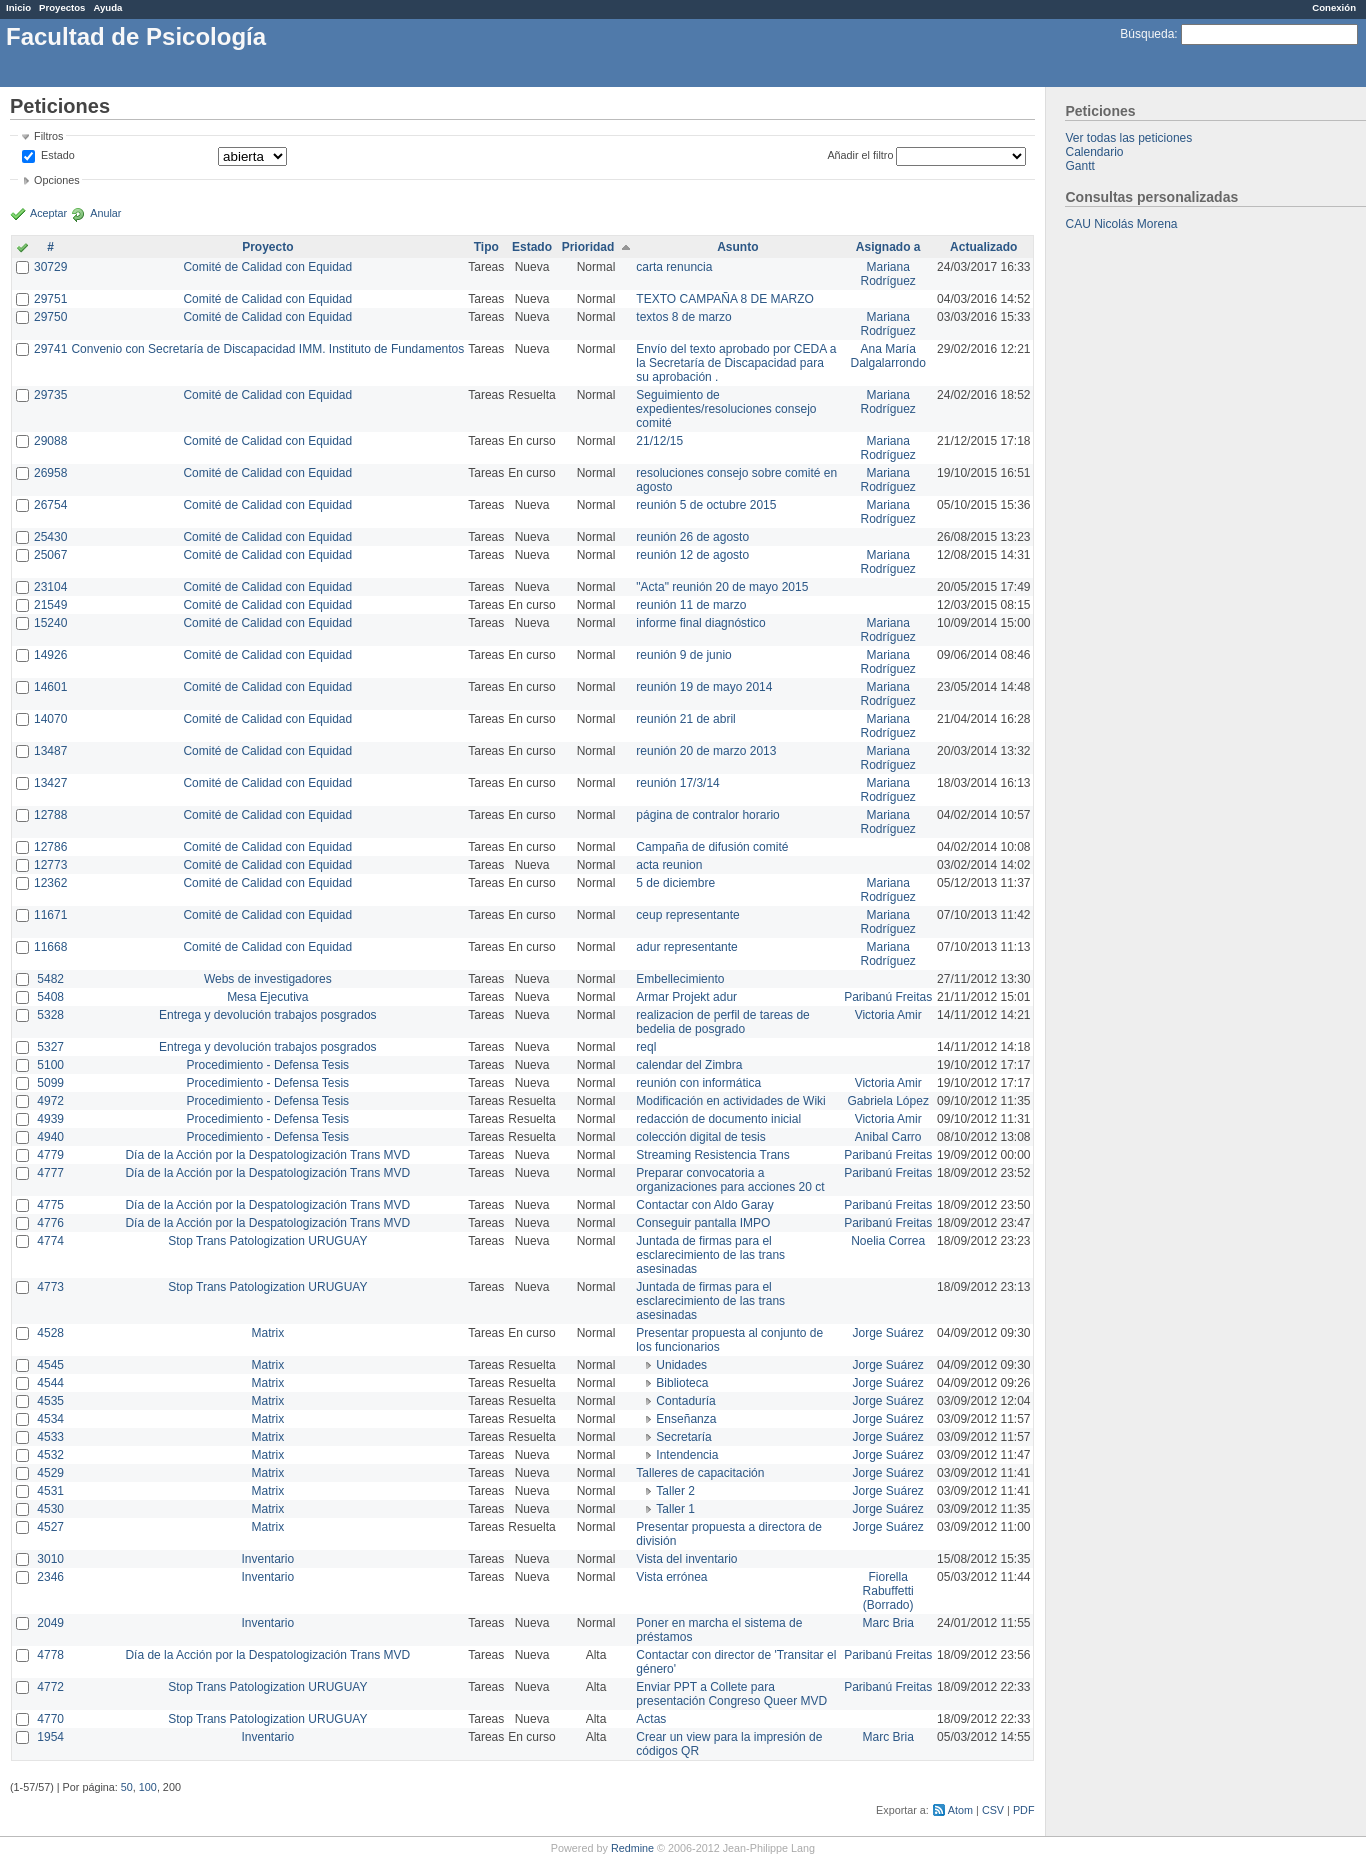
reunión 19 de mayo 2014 (704, 687)
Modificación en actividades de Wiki (730, 1101)
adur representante (686, 947)
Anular (105, 213)
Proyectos (62, 7)
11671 (50, 915)
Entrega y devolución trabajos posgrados (267, 1015)
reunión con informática (698, 1083)
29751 (50, 299)
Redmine (632, 1848)
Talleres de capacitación (700, 1473)
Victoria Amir (888, 1015)
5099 (50, 1083)
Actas (651, 1719)
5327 (50, 1047)
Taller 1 (675, 1509)
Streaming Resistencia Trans (712, 1155)
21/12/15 (659, 441)
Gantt (1079, 166)
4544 (50, 1383)
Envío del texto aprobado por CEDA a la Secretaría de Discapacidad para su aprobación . (736, 363)
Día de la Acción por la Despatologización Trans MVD (267, 1155)
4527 (50, 1527)
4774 (50, 1241)
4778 (50, 1655)
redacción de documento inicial (718, 1119)
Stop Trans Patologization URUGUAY (267, 1241)
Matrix (267, 1333)
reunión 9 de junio (683, 655)
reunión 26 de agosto (692, 537)
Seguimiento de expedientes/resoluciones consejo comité (726, 409)
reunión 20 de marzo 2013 (706, 751)
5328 (50, 1015)
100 (148, 1787)
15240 (50, 623)
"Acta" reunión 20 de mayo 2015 (722, 587)
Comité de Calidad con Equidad (267, 267)
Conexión (1334, 7)
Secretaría (683, 1437)
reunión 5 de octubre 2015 (706, 505)
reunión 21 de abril (685, 719)
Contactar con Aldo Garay (704, 1205)
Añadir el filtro (860, 155)
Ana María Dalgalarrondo (888, 356)
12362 (50, 883)
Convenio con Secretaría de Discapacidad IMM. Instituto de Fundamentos (267, 349)
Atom (960, 1810)
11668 (50, 947)
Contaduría (685, 1401)
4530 (50, 1509)
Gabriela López (888, 1101)
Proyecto (267, 247)
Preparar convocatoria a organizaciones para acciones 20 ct (730, 1180)
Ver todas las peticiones (1128, 138)
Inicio (18, 7)
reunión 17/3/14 (677, 783)
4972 (50, 1101)
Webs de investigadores (268, 979)
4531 (50, 1491)
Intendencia (687, 1455)
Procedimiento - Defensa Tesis (268, 1065)
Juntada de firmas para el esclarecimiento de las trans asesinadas (710, 1255)
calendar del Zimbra (689, 1065)
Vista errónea (671, 1577)
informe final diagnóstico (700, 623)
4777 (50, 1173)
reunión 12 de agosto (692, 555)
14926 (50, 655)
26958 (50, 473)
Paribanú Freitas (888, 997)
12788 (50, 815)
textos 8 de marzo (683, 317)
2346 (50, 1577)
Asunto (737, 247)
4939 (50, 1119)
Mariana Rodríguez (888, 274)
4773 (50, 1287)
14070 (50, 719)
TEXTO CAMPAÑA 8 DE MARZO (725, 299)
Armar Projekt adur (686, 997)
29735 (50, 395)
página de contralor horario (707, 815)
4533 (50, 1437)
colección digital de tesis (700, 1137)
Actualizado (983, 247)
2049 (50, 1623)
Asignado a (888, 247)
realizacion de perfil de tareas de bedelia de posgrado (722, 1022)
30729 (50, 267)
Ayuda (107, 7)
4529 (50, 1473)
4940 (50, 1137)
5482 (50, 979)
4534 (50, 1419)
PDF (1024, 1810)
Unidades (681, 1365)
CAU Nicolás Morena (1121, 224)
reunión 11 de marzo (691, 605)
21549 (50, 605)
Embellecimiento (680, 979)
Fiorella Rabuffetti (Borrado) (888, 1591)
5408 (50, 997)
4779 (50, 1155)
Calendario (1094, 152)
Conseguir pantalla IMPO (703, 1223)
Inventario (267, 1559)
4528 (50, 1333)
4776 (50, 1223)
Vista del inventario (686, 1559)
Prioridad (588, 247)
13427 (50, 783)
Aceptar (48, 213)
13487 (50, 751)
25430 (50, 537)
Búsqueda (1147, 34)
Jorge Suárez (888, 1333)
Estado (58, 155)
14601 (50, 687)
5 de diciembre (675, 883)
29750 (50, 317)
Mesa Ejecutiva (267, 997)
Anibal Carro (888, 1137)
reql (646, 1047)
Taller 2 (675, 1491)
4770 (50, 1719)
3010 (50, 1559)
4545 (50, 1365)
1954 (50, 1737)
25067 (50, 555)
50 (127, 1787)
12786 (50, 847)
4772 (50, 1687)
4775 (50, 1205)
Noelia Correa (888, 1241)
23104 (50, 587)
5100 (50, 1065)
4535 (50, 1401)
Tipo (486, 247)
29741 (50, 349)
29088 (50, 441)
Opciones (57, 180)
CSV (993, 1810)
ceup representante (687, 915)
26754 (50, 505)
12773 (50, 865)
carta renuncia (674, 267)
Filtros (48, 136)
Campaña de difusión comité (712, 847)
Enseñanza (686, 1419)
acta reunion (669, 865)
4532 (50, 1455)
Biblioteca (682, 1383)
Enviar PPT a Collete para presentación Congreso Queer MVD (731, 1694)
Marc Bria (888, 1623)
